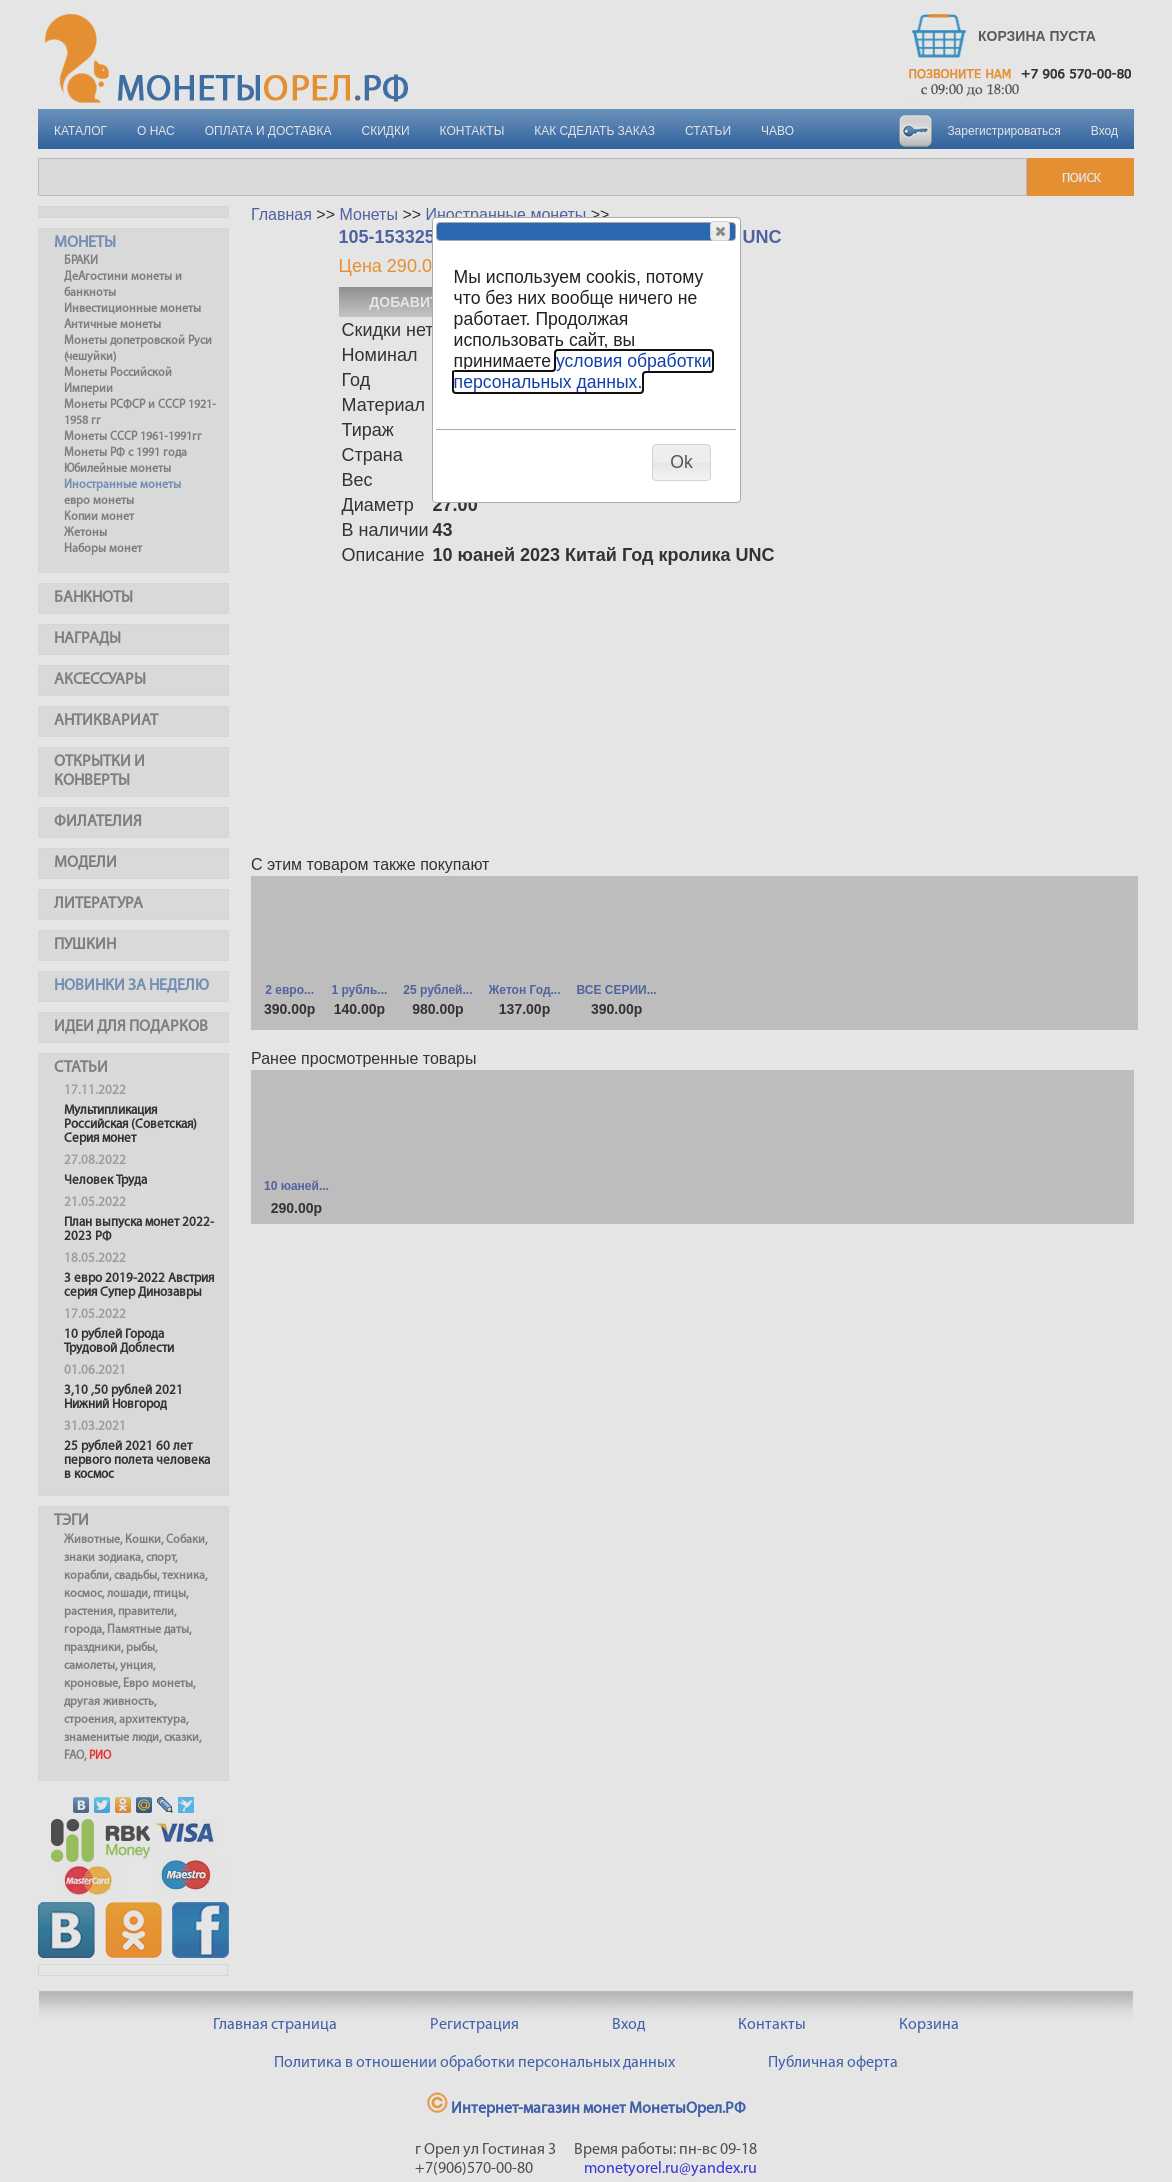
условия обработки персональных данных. (583, 371)
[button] (720, 231)
